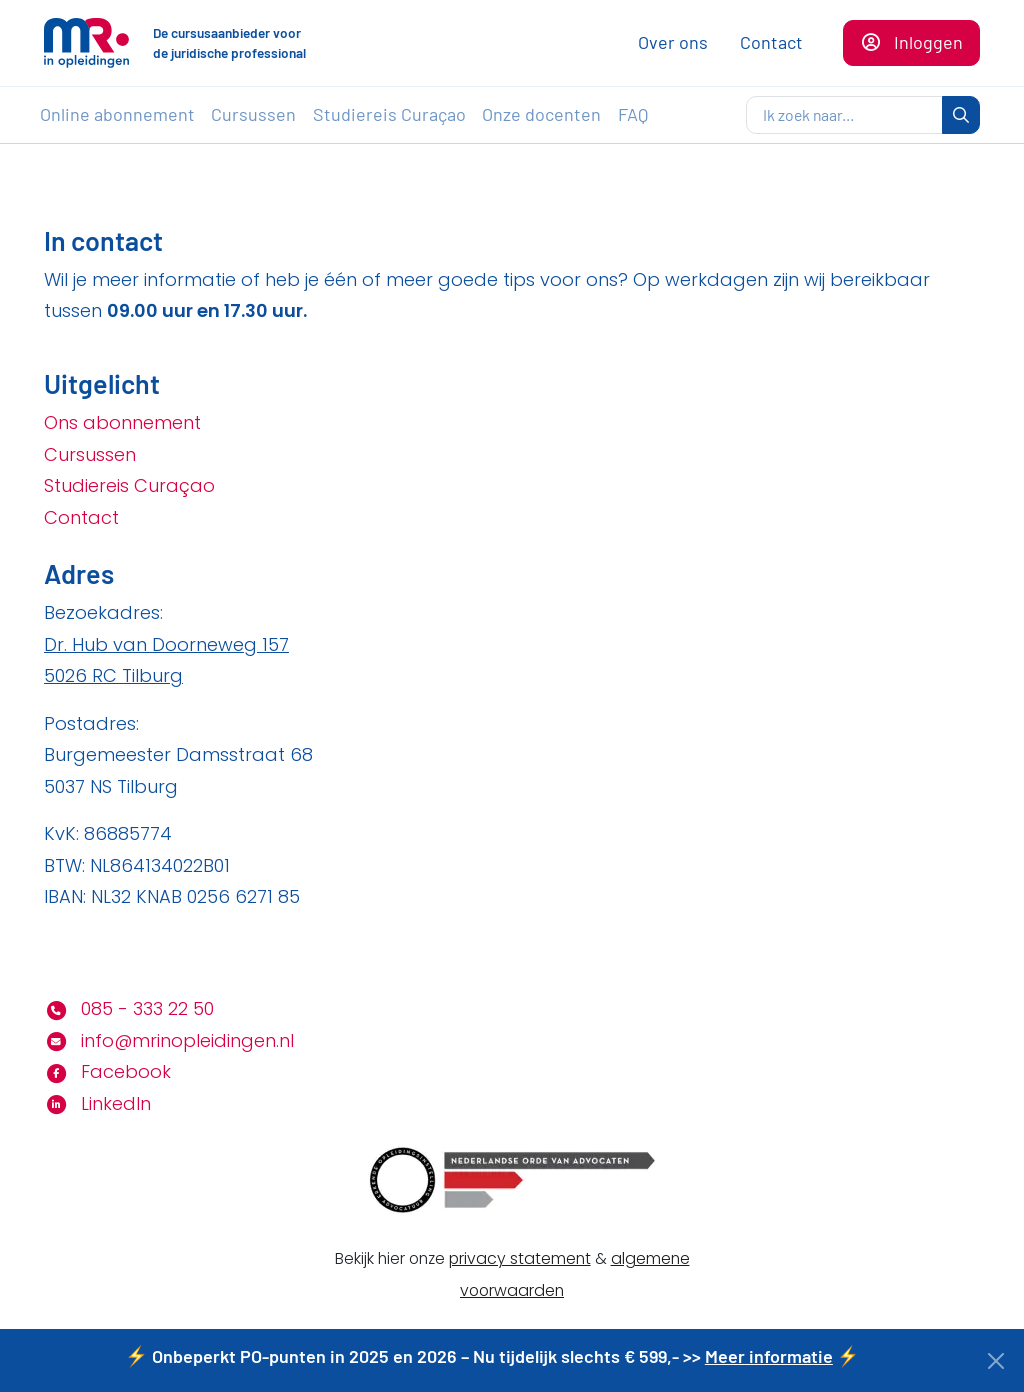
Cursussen (253, 114)
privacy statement (520, 1258)
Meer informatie (769, 1356)
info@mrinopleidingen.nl (169, 1040)
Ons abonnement (122, 422)
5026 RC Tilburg (113, 675)
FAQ (633, 114)
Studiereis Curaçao (389, 114)
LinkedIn (97, 1103)
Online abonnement (117, 114)
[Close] (996, 1361)
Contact (771, 42)
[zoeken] (844, 115)
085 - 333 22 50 (129, 1008)
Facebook (107, 1071)
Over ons (673, 42)
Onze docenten (541, 114)
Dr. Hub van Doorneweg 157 (166, 644)
